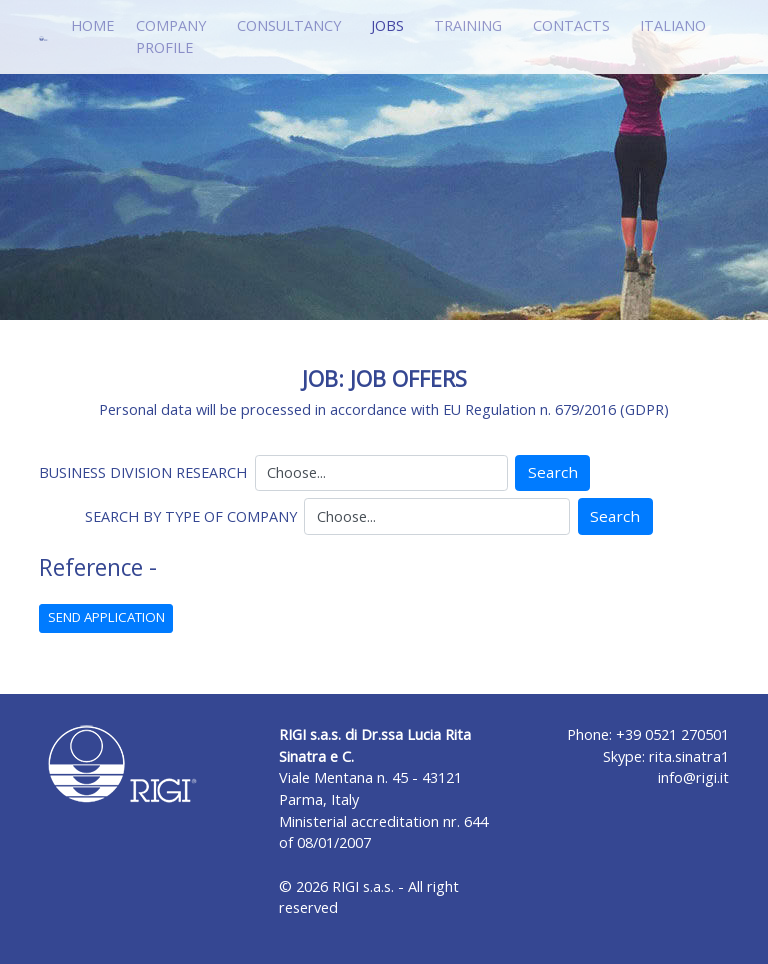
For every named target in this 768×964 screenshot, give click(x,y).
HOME (92, 25)
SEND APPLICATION (106, 617)
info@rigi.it (693, 777)
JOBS (391, 24)
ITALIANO (673, 25)
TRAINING (468, 25)
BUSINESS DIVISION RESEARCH (143, 472)
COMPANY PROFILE (171, 36)
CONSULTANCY (289, 25)
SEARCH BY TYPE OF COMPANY (191, 516)
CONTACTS (571, 25)
